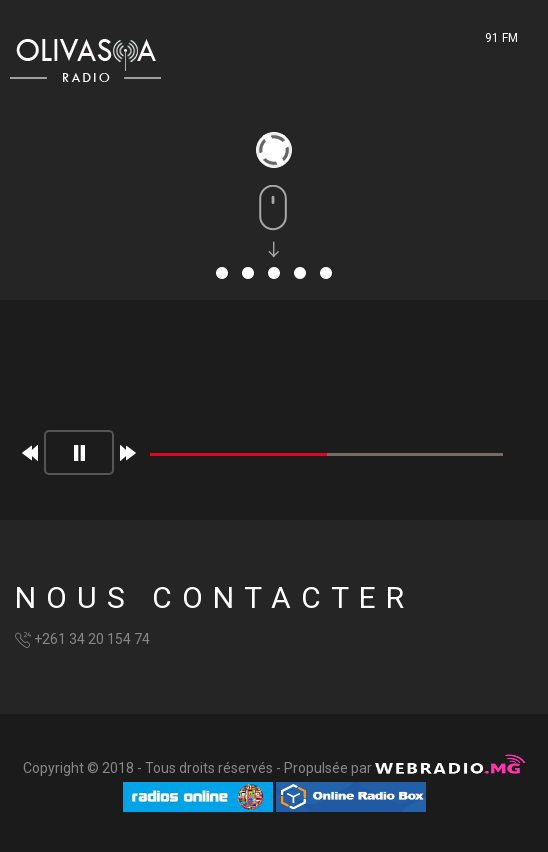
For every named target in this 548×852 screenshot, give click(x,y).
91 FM (501, 38)
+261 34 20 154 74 (92, 639)
